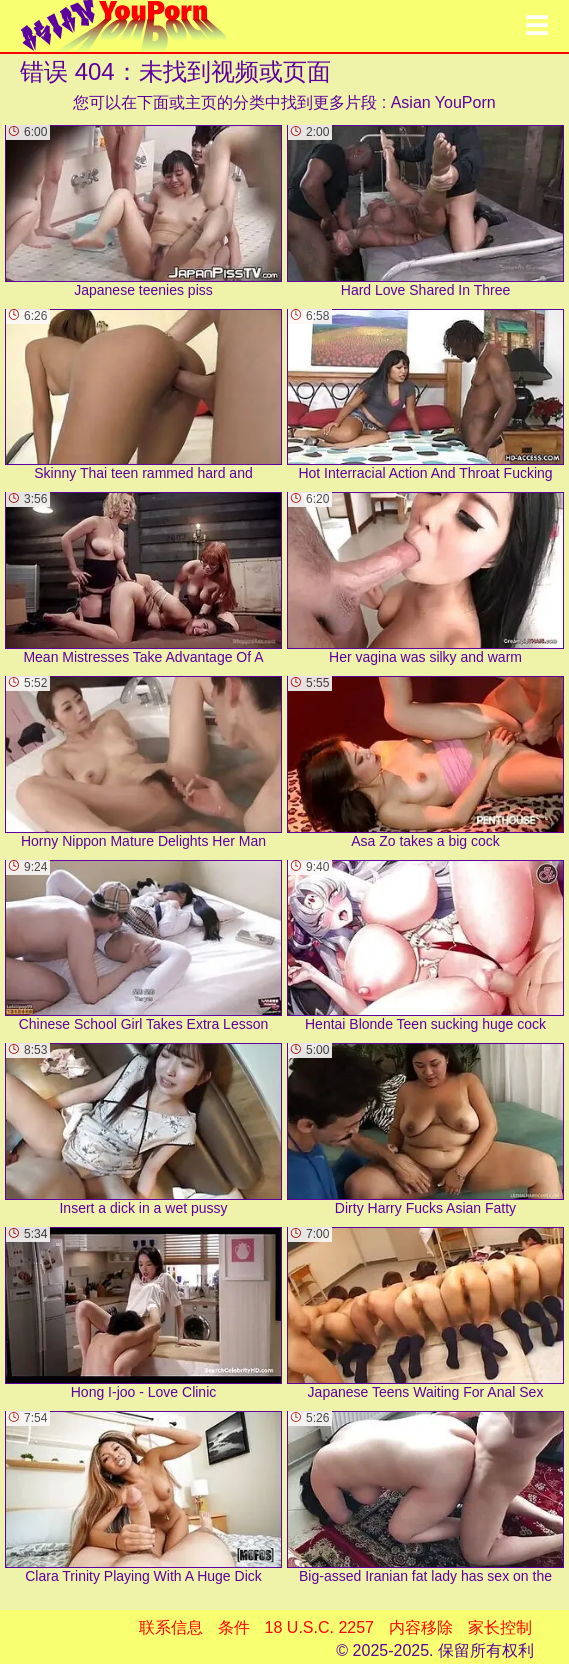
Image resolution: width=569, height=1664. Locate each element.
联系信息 (171, 1627)
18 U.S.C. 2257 (319, 1627)
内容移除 (421, 1627)
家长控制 (500, 1627)
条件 (234, 1627)
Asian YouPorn (443, 102)
